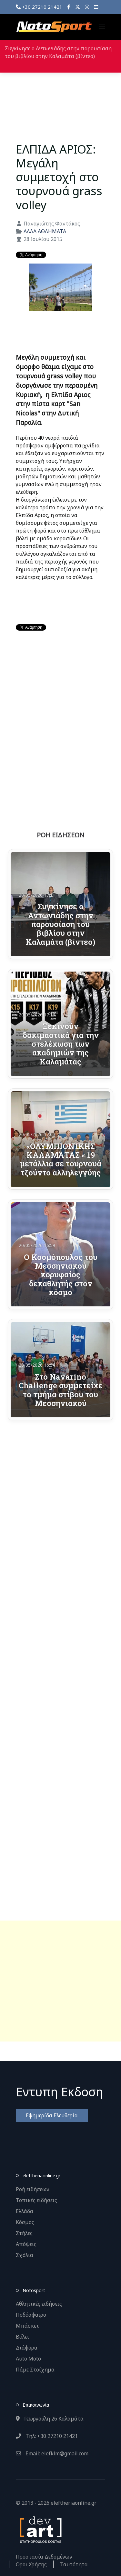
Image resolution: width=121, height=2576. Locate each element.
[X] (77, 7)
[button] (102, 27)
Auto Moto (28, 2358)
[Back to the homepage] (54, 27)
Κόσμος (25, 2222)
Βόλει (22, 2336)
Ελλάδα (24, 2211)
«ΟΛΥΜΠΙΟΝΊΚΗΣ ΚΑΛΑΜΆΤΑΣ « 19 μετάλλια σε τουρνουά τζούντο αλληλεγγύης (60, 1159)
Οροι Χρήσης (31, 2564)
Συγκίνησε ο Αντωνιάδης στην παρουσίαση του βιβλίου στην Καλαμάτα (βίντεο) (60, 923)
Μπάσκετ (27, 2325)
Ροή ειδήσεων (32, 2189)
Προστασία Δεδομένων (44, 2556)
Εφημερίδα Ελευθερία (52, 2115)
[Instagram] (87, 7)
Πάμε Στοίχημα (35, 2369)
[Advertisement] (60, 1981)
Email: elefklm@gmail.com (52, 2453)
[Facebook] (68, 7)
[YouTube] (96, 7)
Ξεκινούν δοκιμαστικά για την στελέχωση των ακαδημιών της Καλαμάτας (61, 1043)
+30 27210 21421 (39, 7)
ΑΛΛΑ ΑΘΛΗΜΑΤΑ (45, 231)
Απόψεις (26, 2244)
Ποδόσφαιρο (31, 2314)
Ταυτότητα (74, 2564)
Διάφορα (26, 2347)
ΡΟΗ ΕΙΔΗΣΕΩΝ (61, 835)
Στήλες (24, 2233)
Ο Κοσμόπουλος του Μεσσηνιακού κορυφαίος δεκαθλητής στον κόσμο (60, 1274)
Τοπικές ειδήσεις (36, 2200)
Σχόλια (24, 2255)
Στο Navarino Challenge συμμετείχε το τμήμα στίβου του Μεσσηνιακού (61, 1390)
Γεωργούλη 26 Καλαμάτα (50, 2418)
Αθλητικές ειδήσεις (39, 2303)
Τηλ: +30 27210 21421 (47, 2436)
